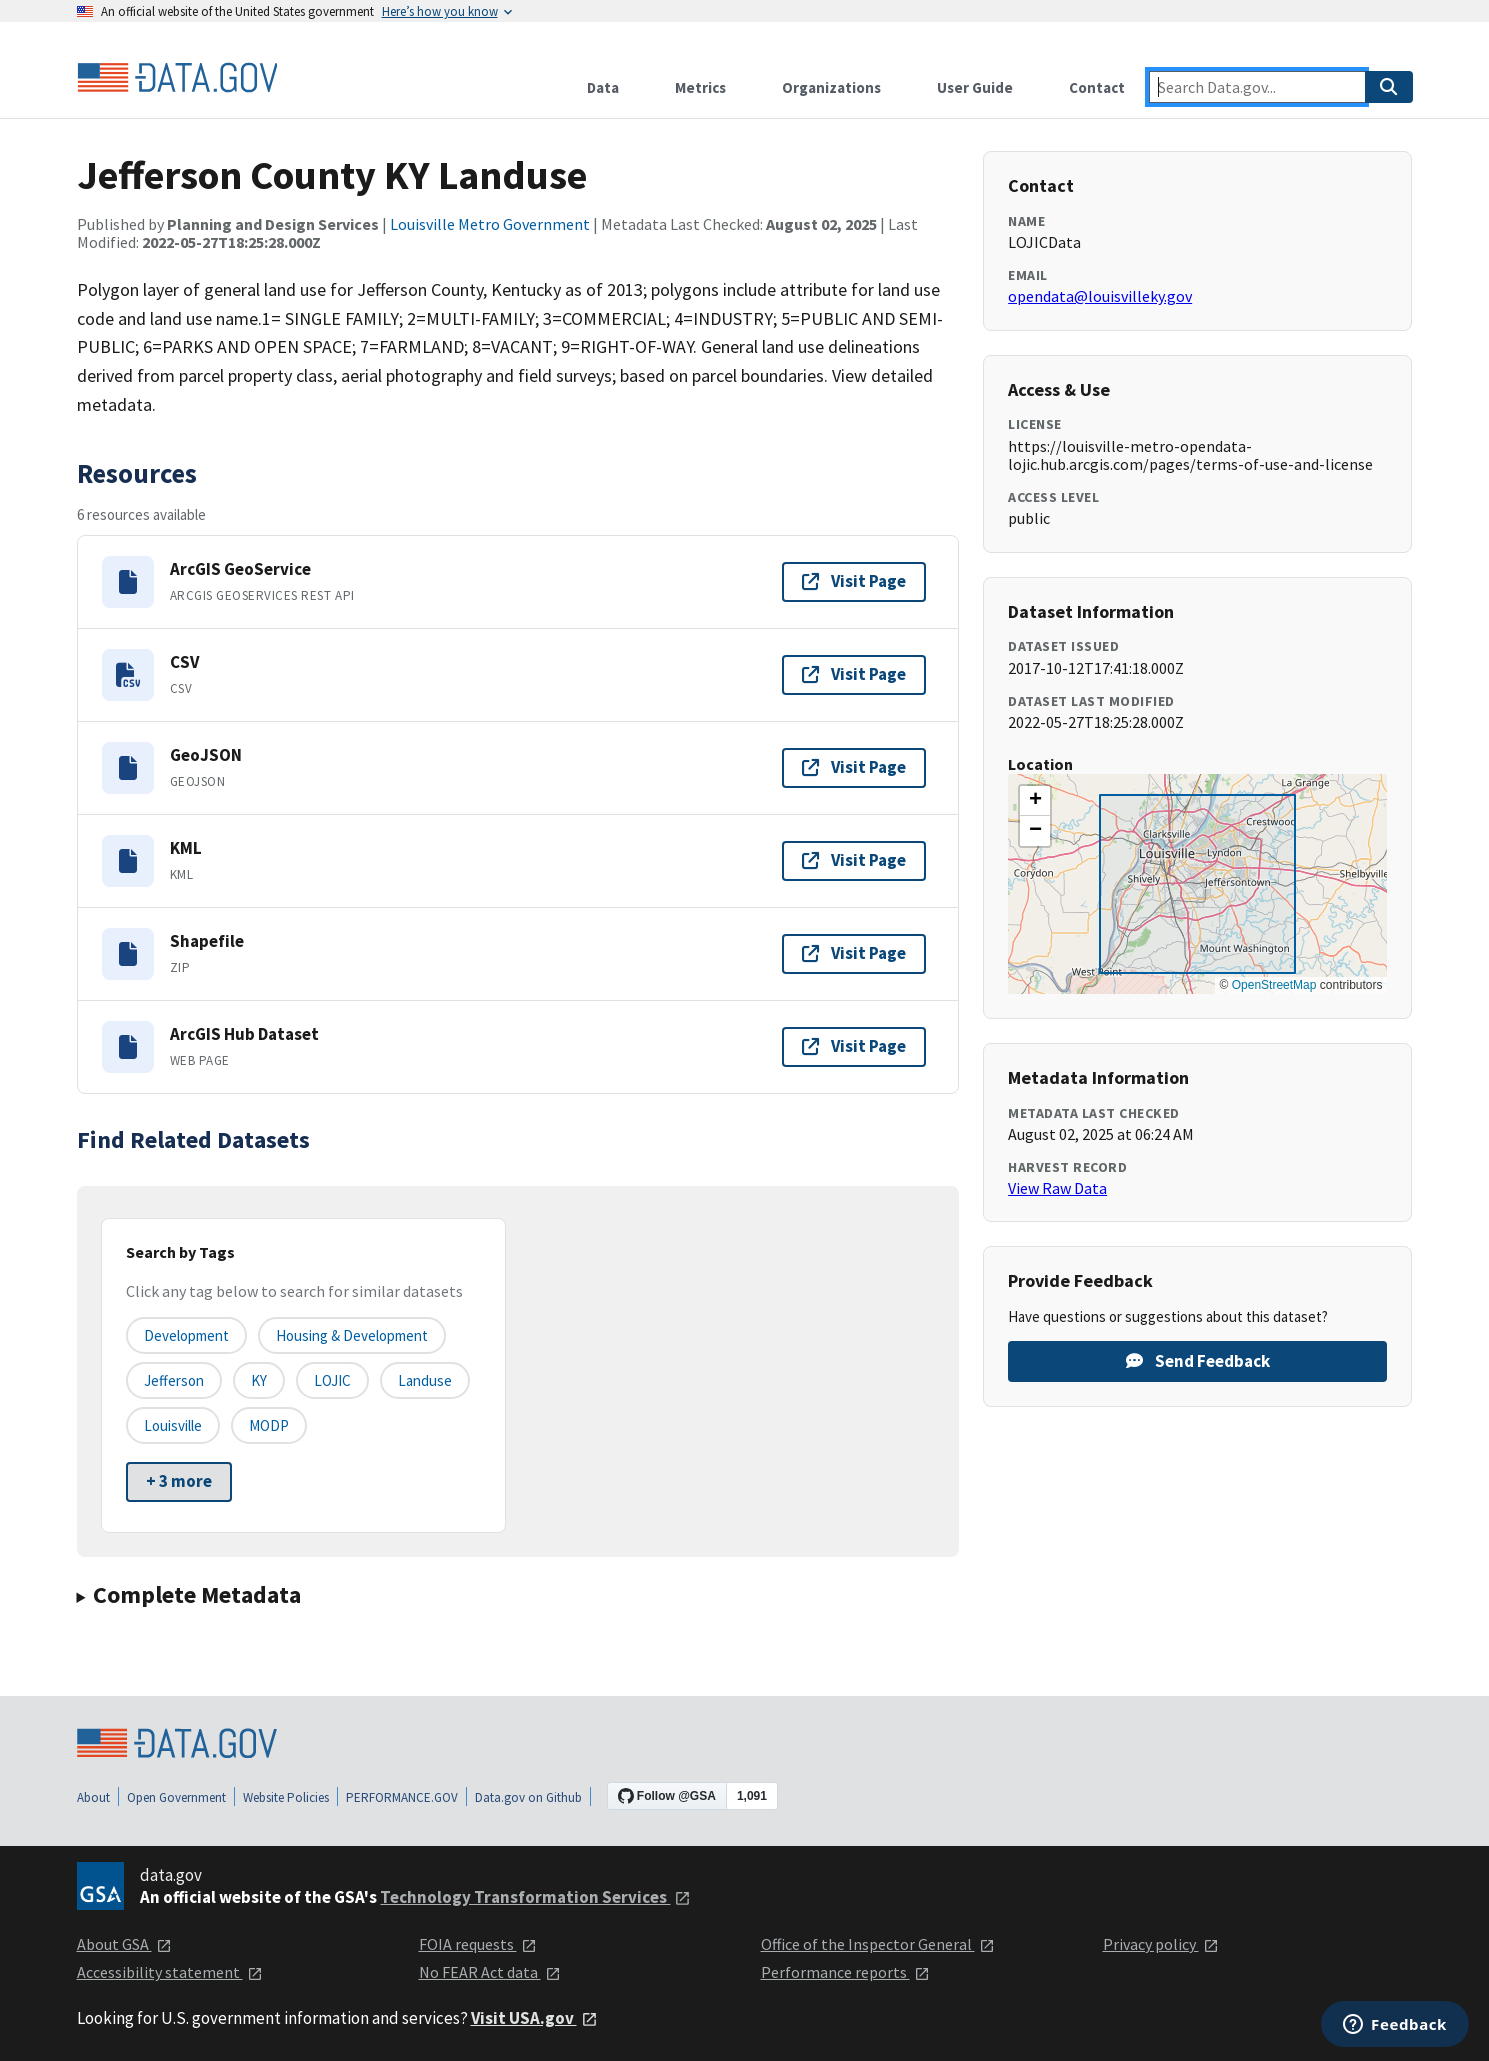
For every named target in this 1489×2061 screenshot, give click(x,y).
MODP (269, 1425)
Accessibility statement (170, 1972)
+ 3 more (179, 1481)
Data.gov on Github (528, 1797)
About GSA (124, 1944)
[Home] (177, 78)
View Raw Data (1057, 1188)
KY (259, 1380)
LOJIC (332, 1380)
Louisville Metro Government (490, 224)
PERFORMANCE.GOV (402, 1797)
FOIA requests (478, 1944)
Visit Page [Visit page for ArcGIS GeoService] (854, 581)
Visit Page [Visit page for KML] (854, 860)
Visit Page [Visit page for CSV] (854, 674)
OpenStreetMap (1274, 985)
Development (186, 1335)
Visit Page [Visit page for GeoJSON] (854, 767)
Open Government (176, 1797)
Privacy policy (1161, 1944)
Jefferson (174, 1380)
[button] (1035, 801)
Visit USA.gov (534, 2018)
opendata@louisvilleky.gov (1100, 296)
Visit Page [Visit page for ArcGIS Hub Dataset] (854, 1046)
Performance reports (845, 1972)
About (93, 1797)
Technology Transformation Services (535, 1897)
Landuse (425, 1380)
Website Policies (286, 1797)
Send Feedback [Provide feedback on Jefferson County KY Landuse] (1198, 1361)
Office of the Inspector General (878, 1944)
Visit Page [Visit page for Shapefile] (854, 953)
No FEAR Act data (490, 1972)
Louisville (173, 1425)
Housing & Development (352, 1335)
